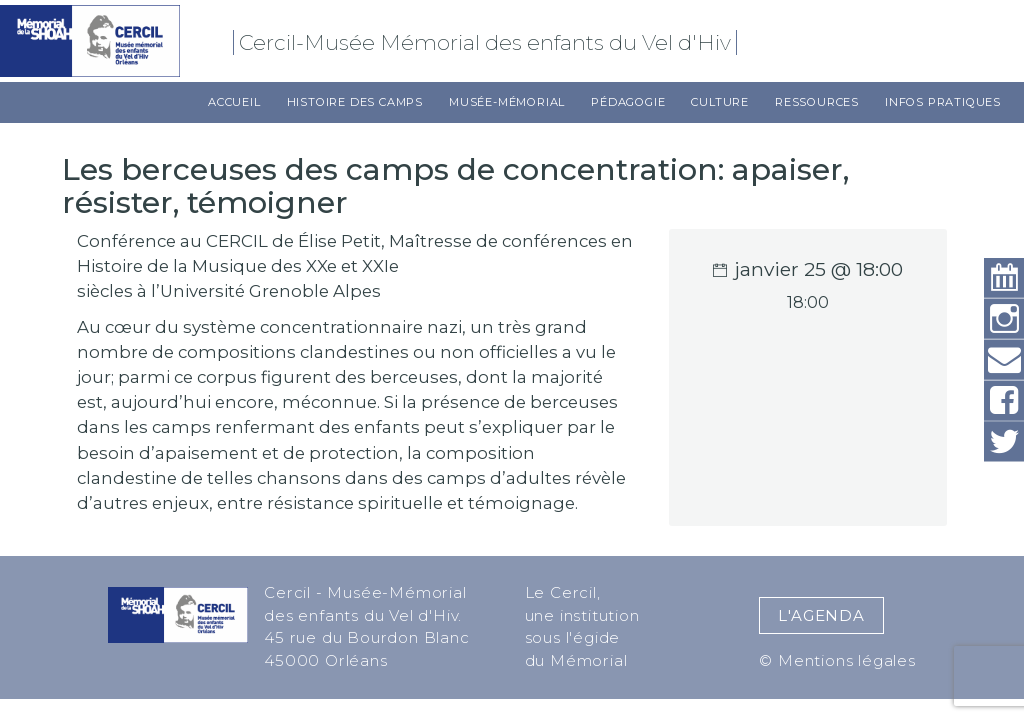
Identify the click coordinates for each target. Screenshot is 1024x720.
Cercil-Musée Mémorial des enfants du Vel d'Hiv (488, 42)
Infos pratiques (943, 102)
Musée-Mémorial (507, 102)
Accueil (234, 102)
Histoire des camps (355, 102)
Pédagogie (628, 102)
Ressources (817, 102)
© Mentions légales (837, 660)
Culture (720, 102)
